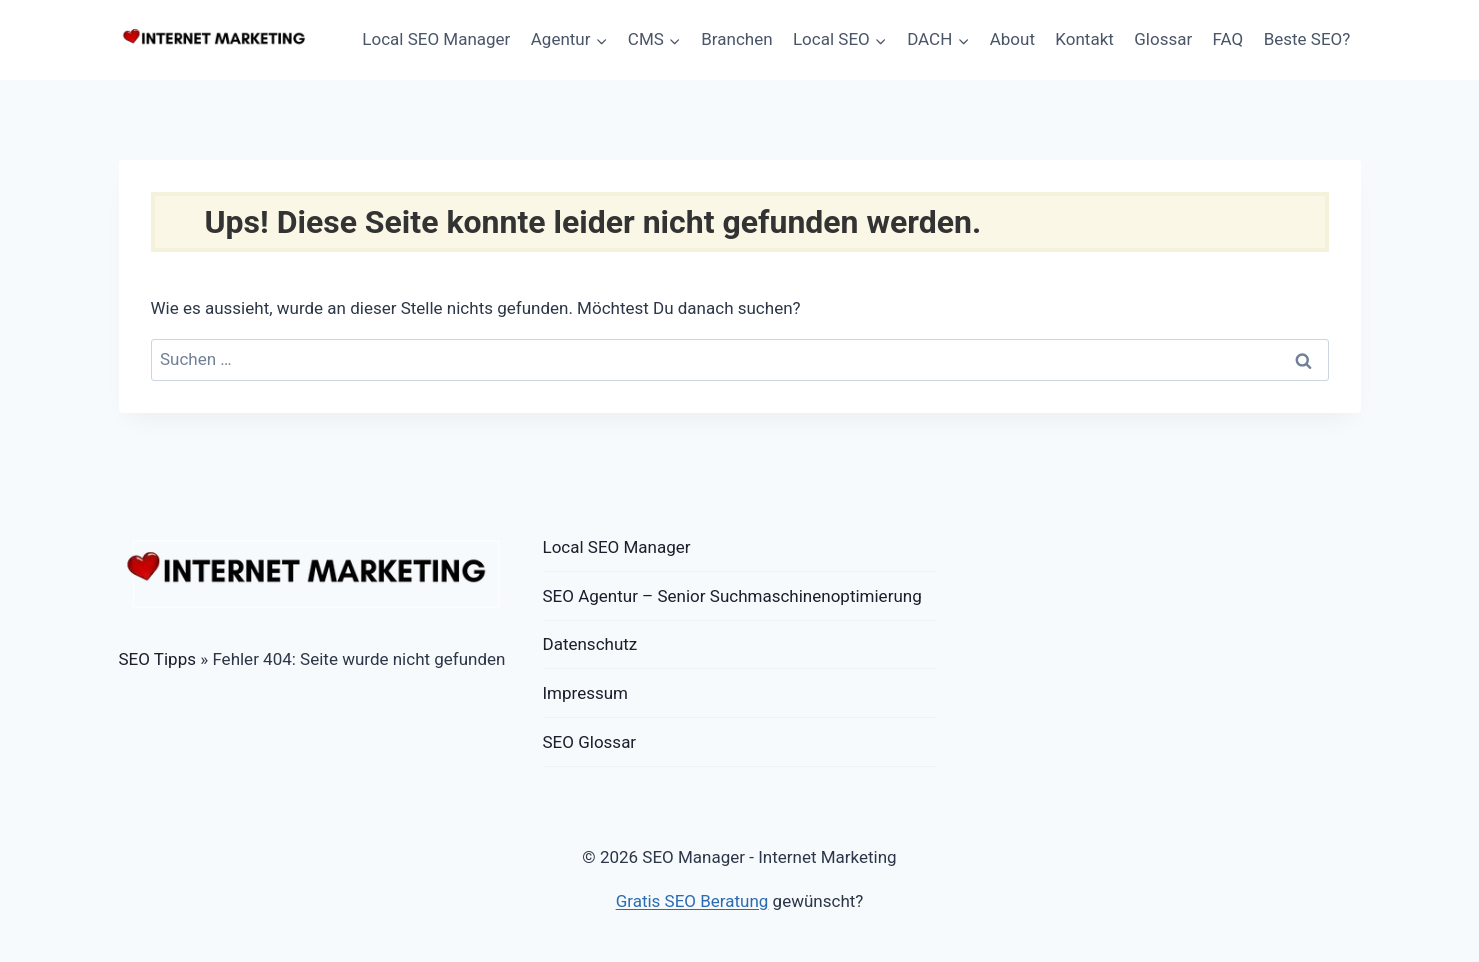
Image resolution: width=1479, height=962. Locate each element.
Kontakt (1084, 39)
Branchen (736, 39)
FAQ (1228, 39)
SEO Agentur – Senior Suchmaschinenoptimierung (732, 596)
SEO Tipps (157, 659)
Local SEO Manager (436, 39)
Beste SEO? (1307, 39)
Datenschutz (590, 644)
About (1012, 39)
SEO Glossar (590, 742)
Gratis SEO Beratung (692, 901)
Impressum (586, 693)
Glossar (1163, 39)
